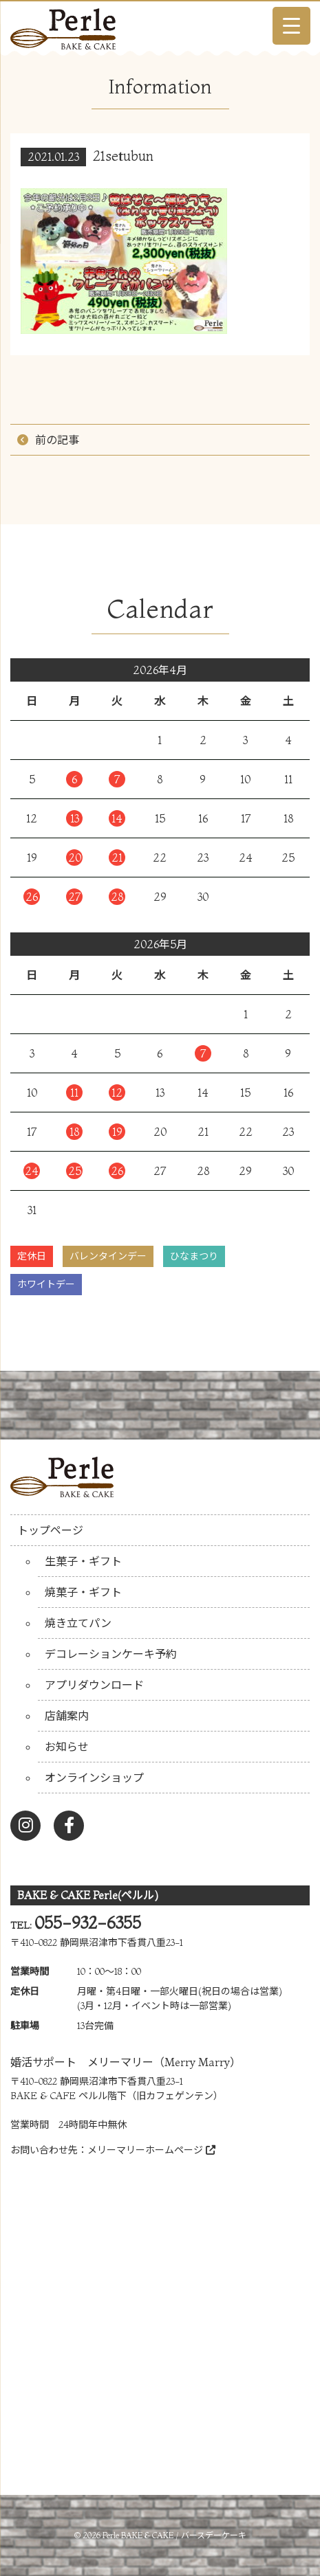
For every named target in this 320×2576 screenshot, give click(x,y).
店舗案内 (67, 1716)
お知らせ (67, 1747)
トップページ (50, 1530)
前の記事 (57, 440)
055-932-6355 (87, 1923)
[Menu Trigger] (291, 26)
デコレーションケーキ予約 (111, 1654)
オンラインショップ (94, 1777)
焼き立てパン (78, 1623)
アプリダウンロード (94, 1685)
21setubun (123, 155)
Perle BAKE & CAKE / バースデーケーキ (174, 2535)
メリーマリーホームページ (151, 2150)
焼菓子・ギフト (83, 1592)
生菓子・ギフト (83, 1561)
